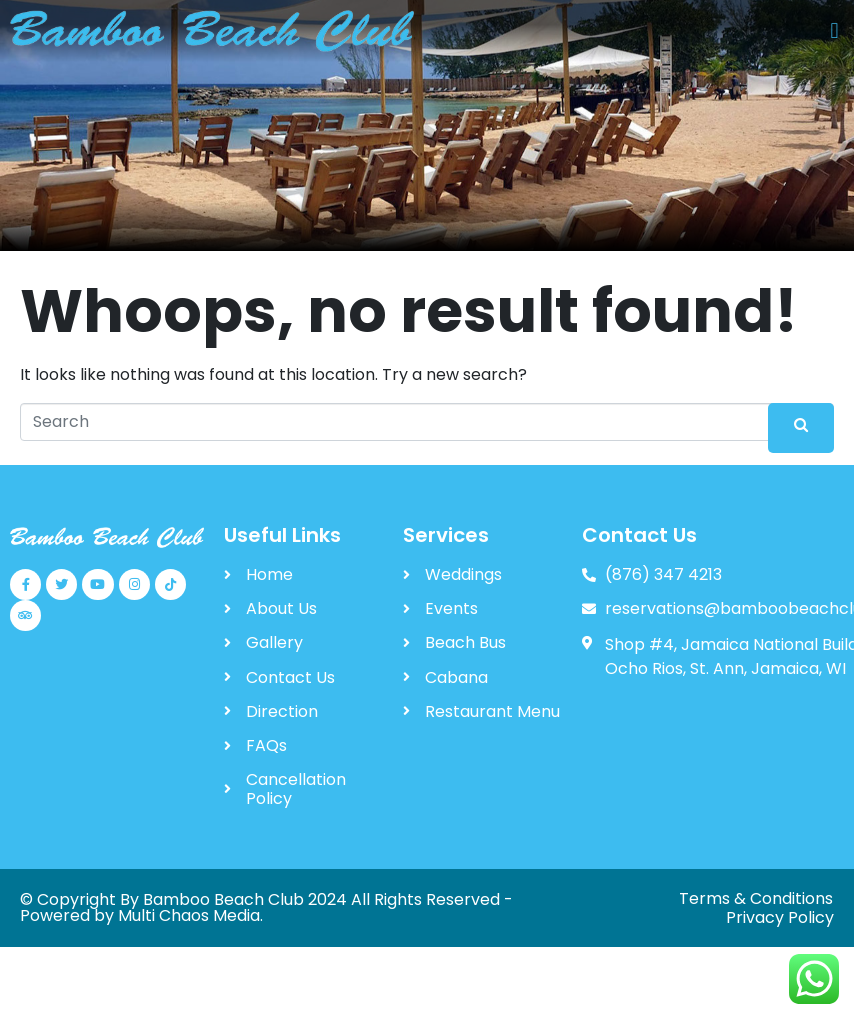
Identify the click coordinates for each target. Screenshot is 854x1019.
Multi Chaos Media (189, 915)
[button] (834, 31)
